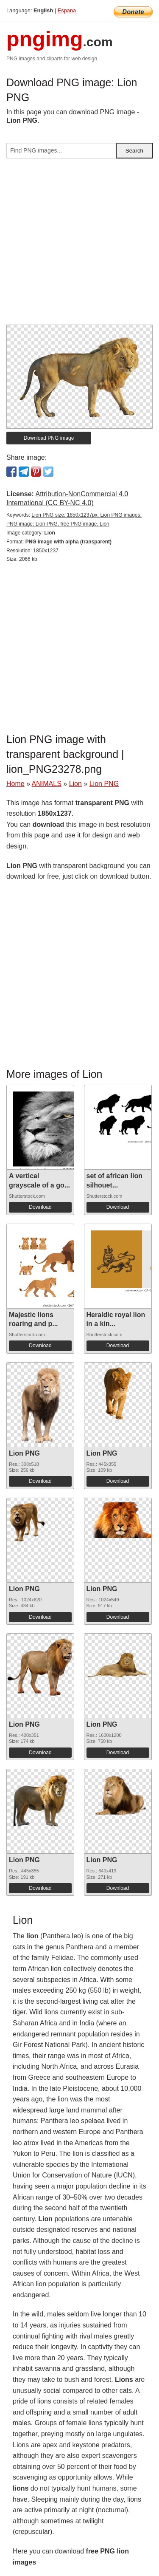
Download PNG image (49, 438)
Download (40, 1207)
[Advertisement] (79, 245)
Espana (67, 10)
